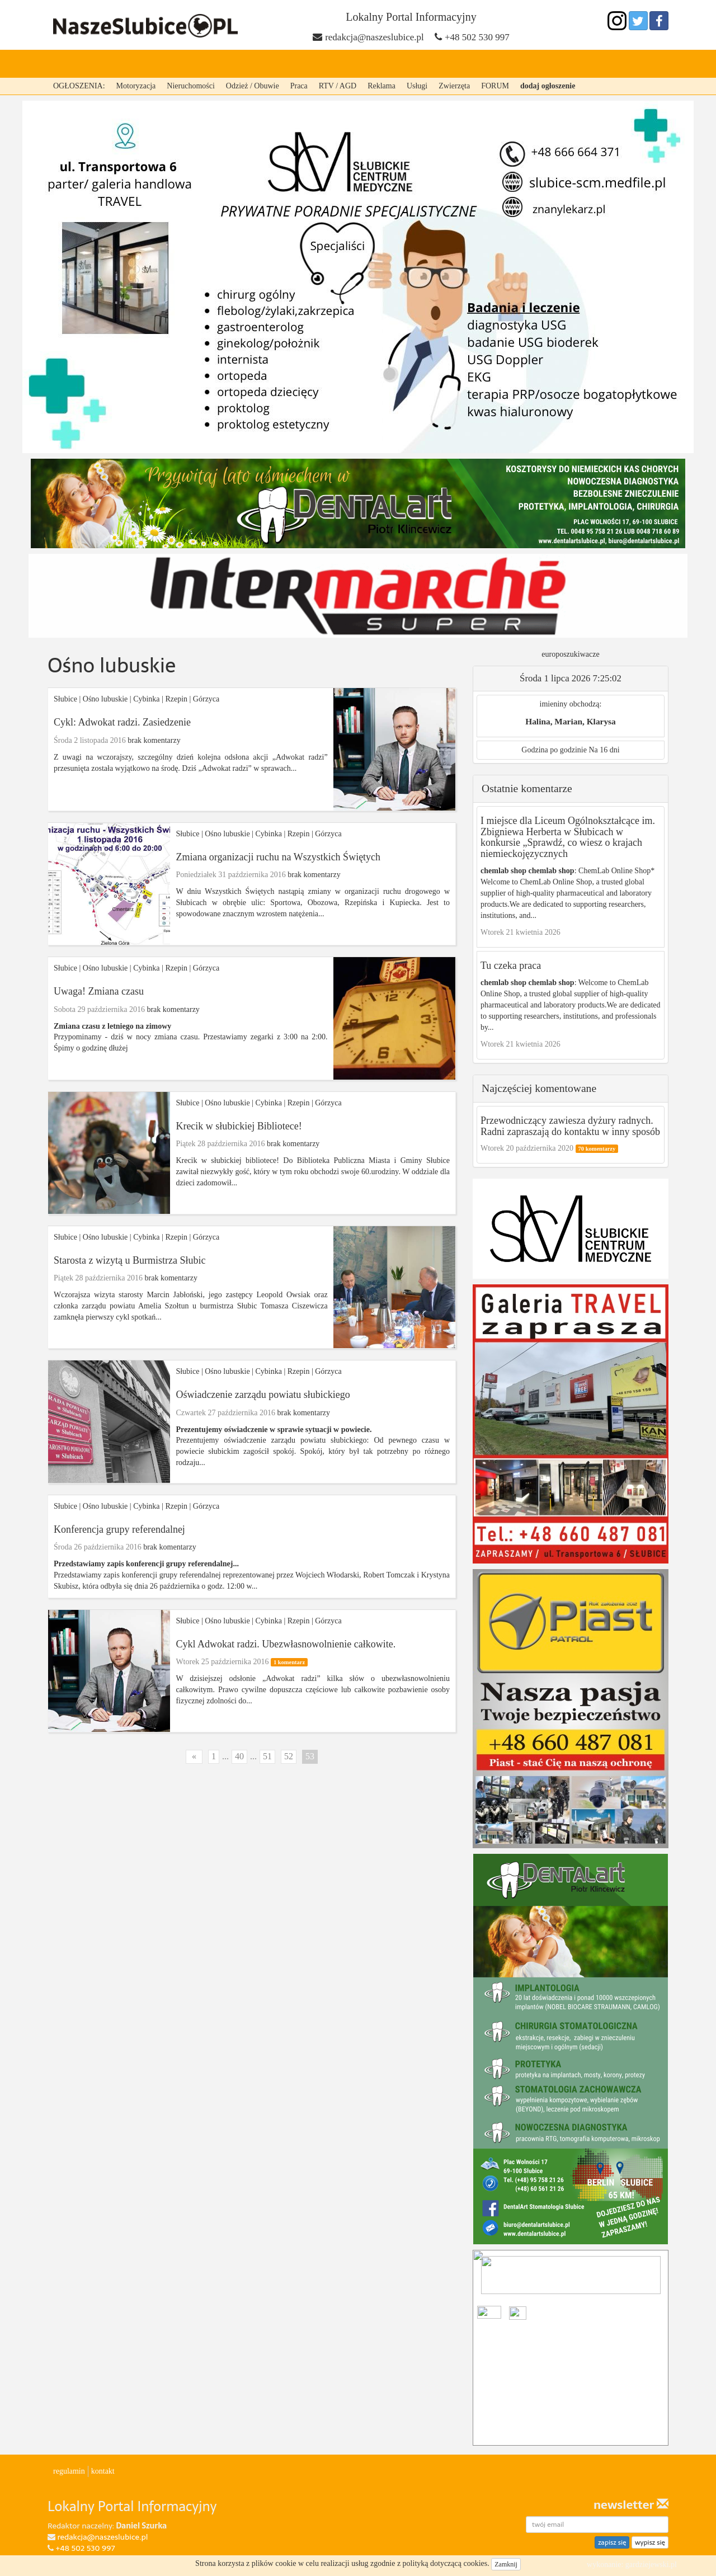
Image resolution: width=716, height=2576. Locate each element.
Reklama (381, 86)
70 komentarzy (597, 1149)
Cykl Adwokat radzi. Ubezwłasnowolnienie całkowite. (285, 1644)
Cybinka (207, 63)
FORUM (495, 86)
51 (267, 1756)
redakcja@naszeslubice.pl (374, 37)
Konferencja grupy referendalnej (119, 1529)
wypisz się (650, 2542)
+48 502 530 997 (477, 37)
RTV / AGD (337, 86)
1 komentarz (289, 1662)
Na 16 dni (603, 750)
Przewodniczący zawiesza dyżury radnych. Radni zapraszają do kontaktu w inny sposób (570, 1126)
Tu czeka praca (511, 965)
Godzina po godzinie (554, 750)
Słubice (157, 63)
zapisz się (612, 2542)
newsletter (630, 2505)
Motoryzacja (136, 86)
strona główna (90, 63)
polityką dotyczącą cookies (445, 2563)
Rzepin (255, 63)
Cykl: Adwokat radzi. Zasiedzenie (122, 722)
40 (239, 1756)
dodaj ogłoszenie (547, 86)
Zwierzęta (454, 86)
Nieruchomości (191, 86)
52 (288, 1756)
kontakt (103, 2471)
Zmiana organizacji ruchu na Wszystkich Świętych (278, 857)
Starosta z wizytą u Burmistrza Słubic (129, 1260)
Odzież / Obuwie (252, 86)
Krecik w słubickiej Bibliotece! (239, 1126)
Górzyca (304, 63)
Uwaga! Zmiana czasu (99, 991)
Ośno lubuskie (370, 63)
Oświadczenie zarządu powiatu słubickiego (263, 1394)
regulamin (69, 2471)
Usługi (417, 86)
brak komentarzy (154, 740)
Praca (299, 86)
